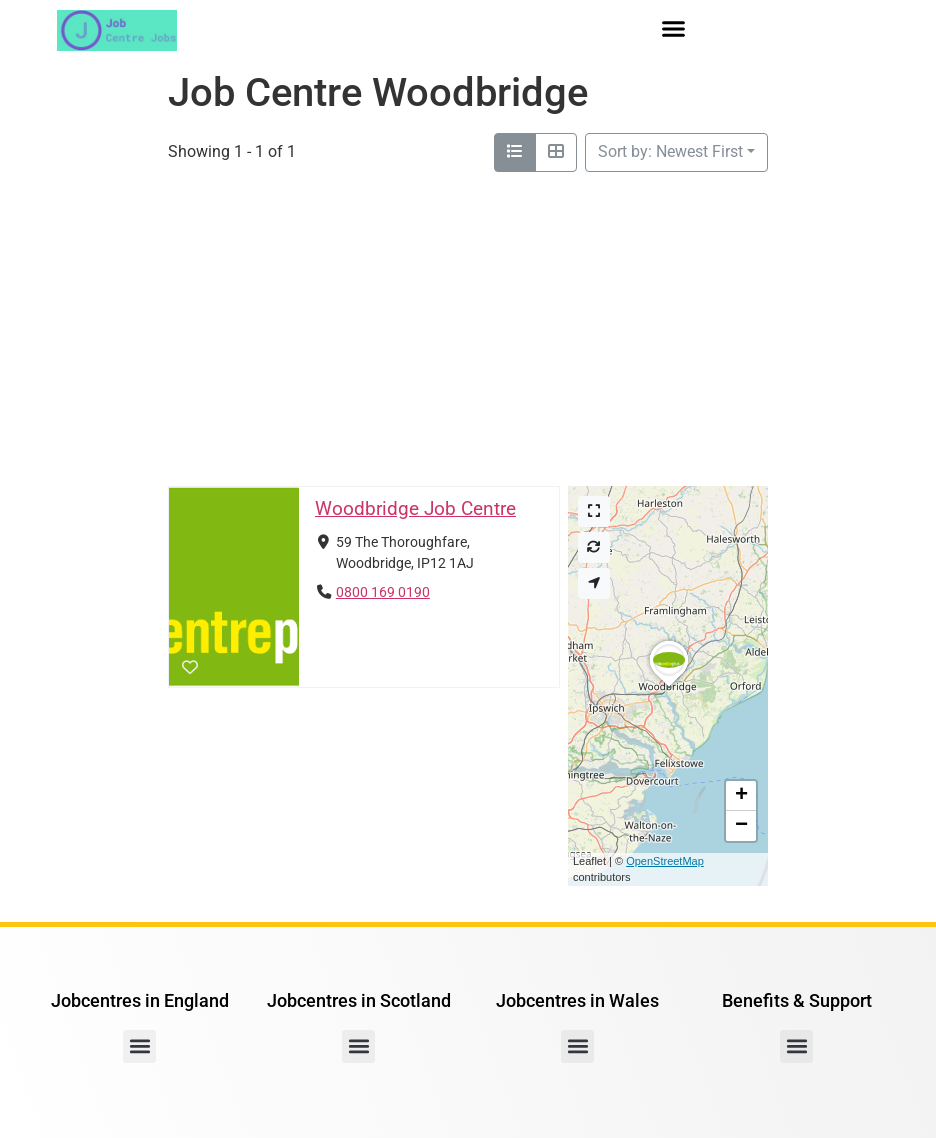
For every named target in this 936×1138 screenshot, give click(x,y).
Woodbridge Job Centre (415, 508)
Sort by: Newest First (670, 151)
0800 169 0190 (383, 592)
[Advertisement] (468, 322)
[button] (674, 29)
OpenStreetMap (665, 861)
